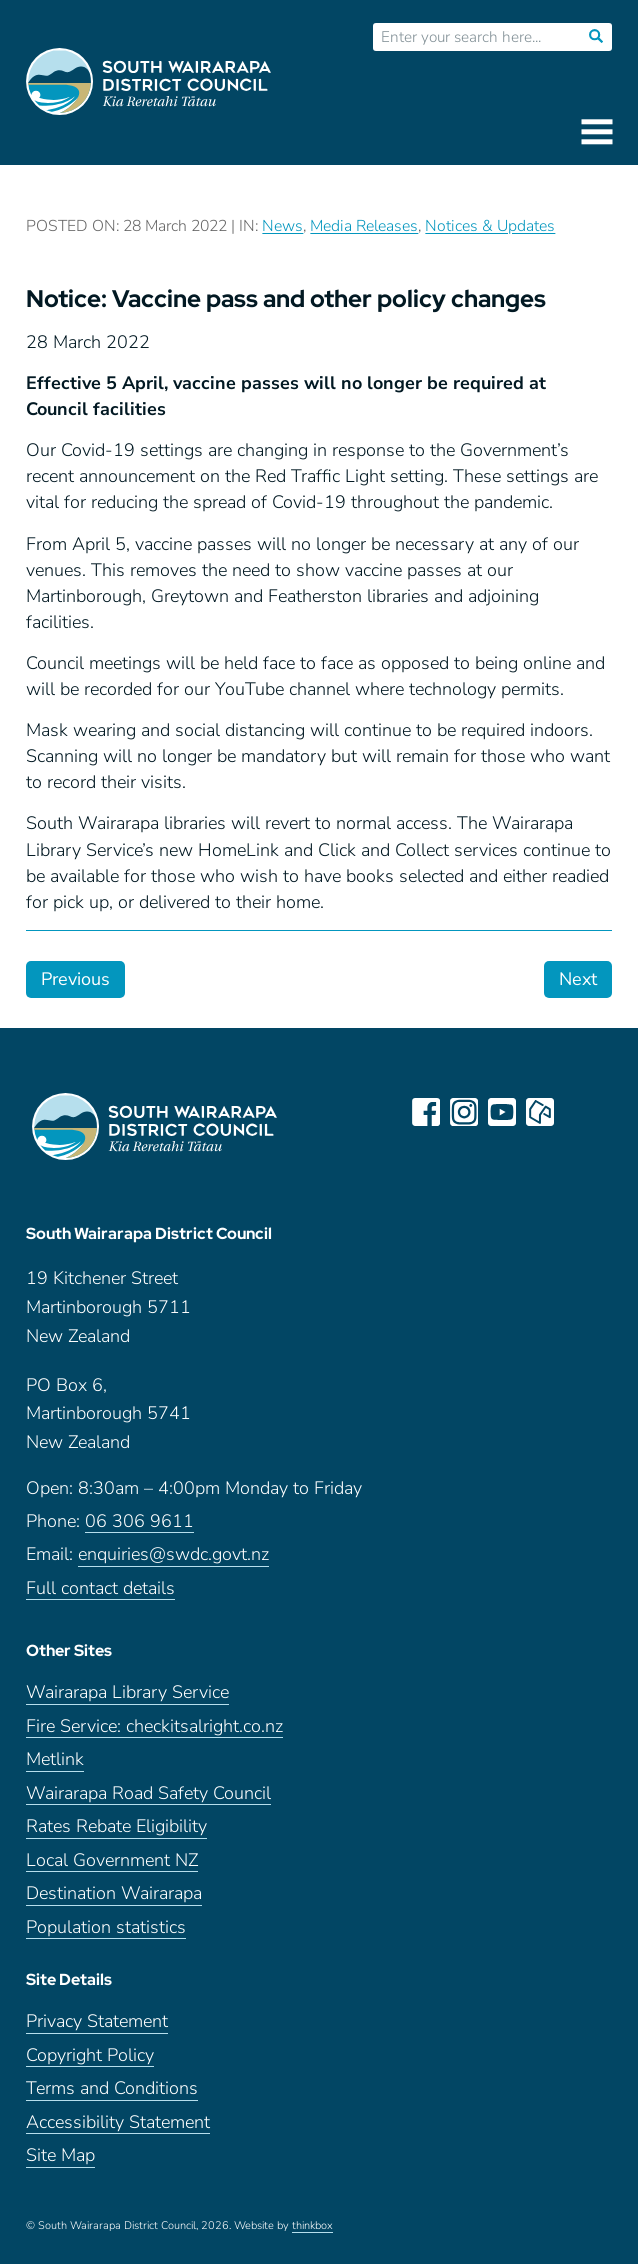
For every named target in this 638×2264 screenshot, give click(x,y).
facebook (426, 1112)
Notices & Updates (490, 226)
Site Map (60, 2155)
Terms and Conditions (112, 2088)
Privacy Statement (97, 2021)
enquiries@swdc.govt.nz (173, 1554)
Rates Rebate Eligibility (116, 1826)
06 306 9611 (139, 1521)
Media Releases (364, 226)
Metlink (55, 1759)
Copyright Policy (90, 2055)
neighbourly (540, 1112)
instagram (464, 1112)
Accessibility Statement (118, 2122)
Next (578, 979)
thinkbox (312, 2226)
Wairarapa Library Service (127, 1692)
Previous (75, 979)
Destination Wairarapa (114, 1893)
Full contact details (100, 1588)
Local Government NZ (112, 1860)
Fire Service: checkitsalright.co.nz (154, 1726)
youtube (502, 1112)
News (282, 226)
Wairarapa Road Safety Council (148, 1793)
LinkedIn (578, 1112)
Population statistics (106, 1927)
